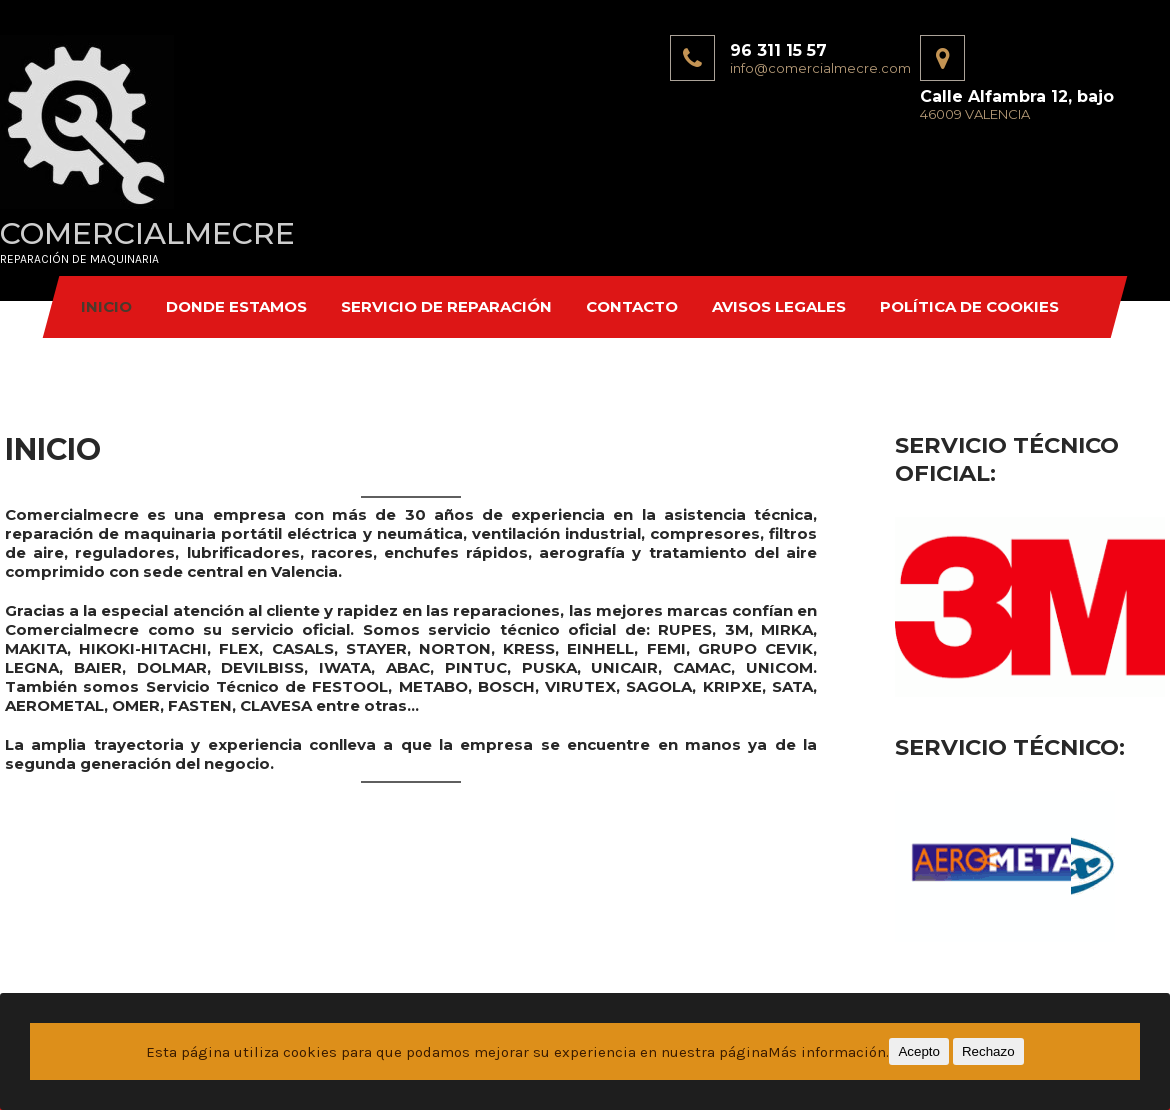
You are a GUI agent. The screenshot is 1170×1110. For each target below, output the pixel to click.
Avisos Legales (779, 306)
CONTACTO (632, 306)
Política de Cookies (969, 306)
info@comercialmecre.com (820, 68)
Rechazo (988, 1051)
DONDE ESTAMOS (236, 306)
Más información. (828, 1052)
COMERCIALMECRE (147, 233)
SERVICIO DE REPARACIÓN (446, 306)
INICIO (106, 306)
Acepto (919, 1051)
